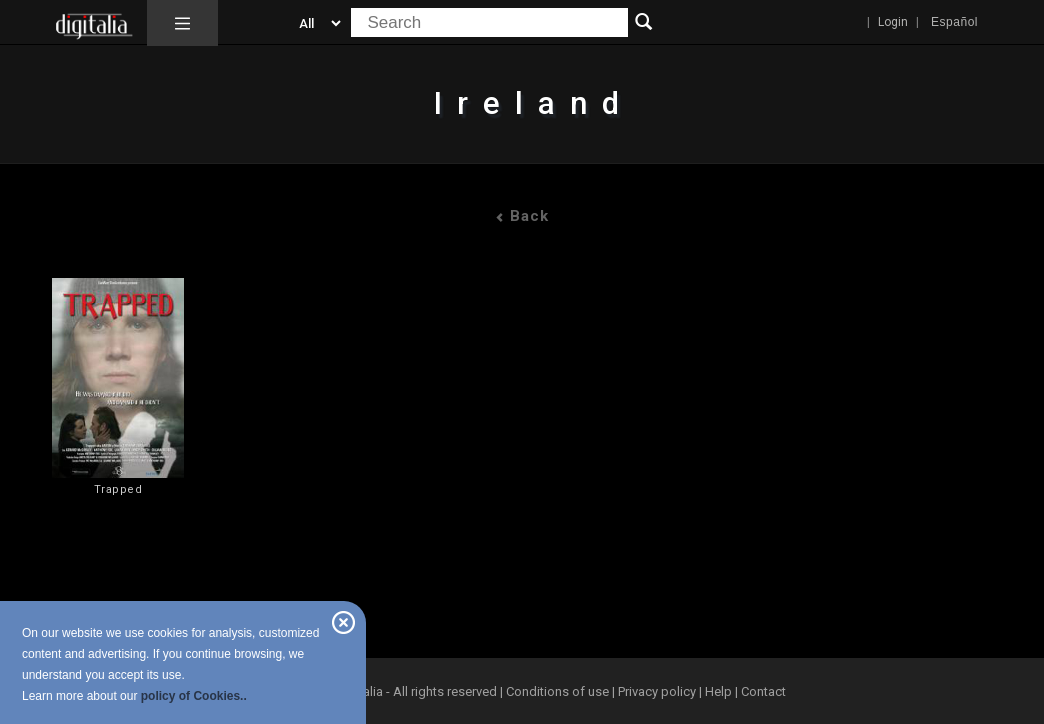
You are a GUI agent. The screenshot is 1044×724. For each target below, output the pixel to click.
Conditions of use (559, 691)
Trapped (118, 489)
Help (718, 691)
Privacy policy (657, 691)
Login (893, 22)
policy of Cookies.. (194, 696)
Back (522, 216)
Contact (763, 691)
